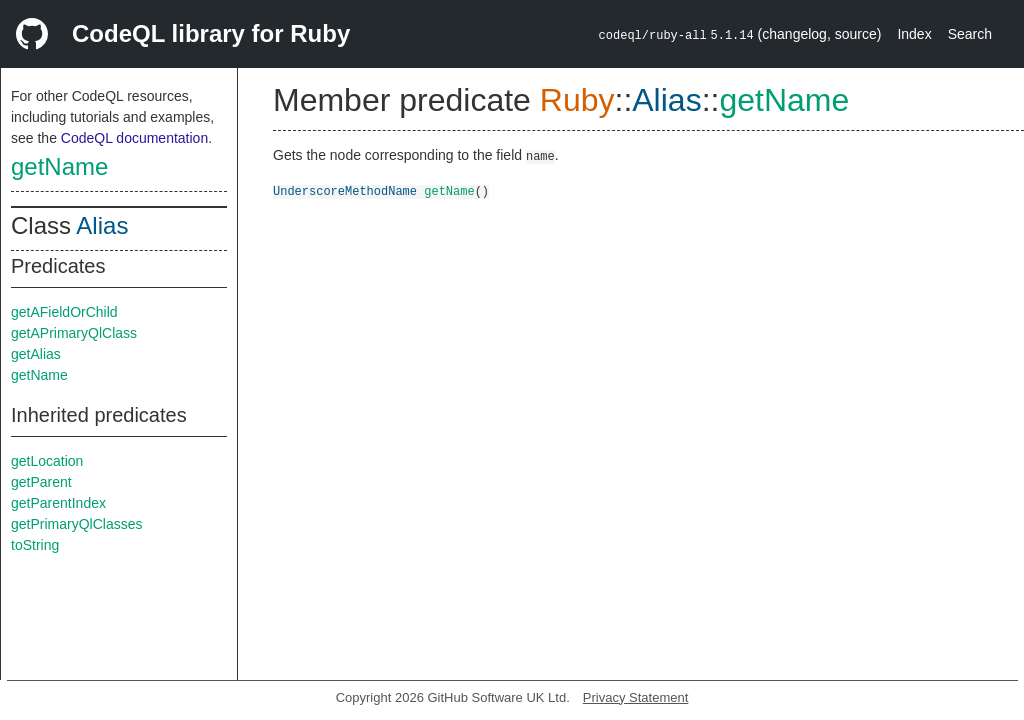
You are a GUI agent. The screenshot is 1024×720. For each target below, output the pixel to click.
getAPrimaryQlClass (74, 333)
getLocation (47, 461)
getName (59, 166)
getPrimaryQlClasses (76, 524)
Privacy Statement (636, 697)
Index (914, 34)
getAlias (36, 354)
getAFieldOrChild (64, 312)
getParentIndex (58, 503)
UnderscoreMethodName (345, 190)
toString (35, 545)
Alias (102, 225)
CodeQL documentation (134, 138)
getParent (41, 482)
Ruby (577, 100)
